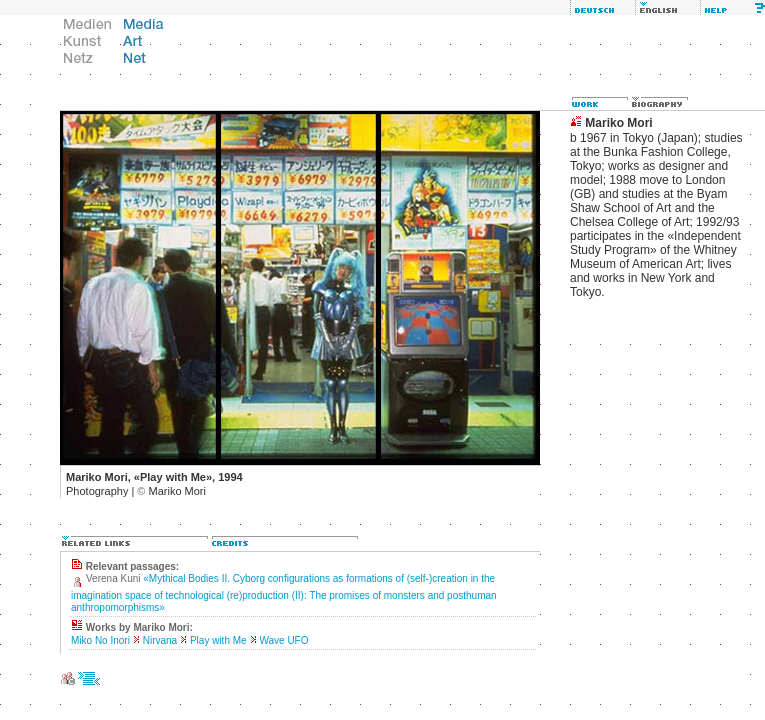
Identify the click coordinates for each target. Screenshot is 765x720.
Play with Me (218, 640)
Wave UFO (283, 640)
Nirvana (160, 640)
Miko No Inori (100, 640)
